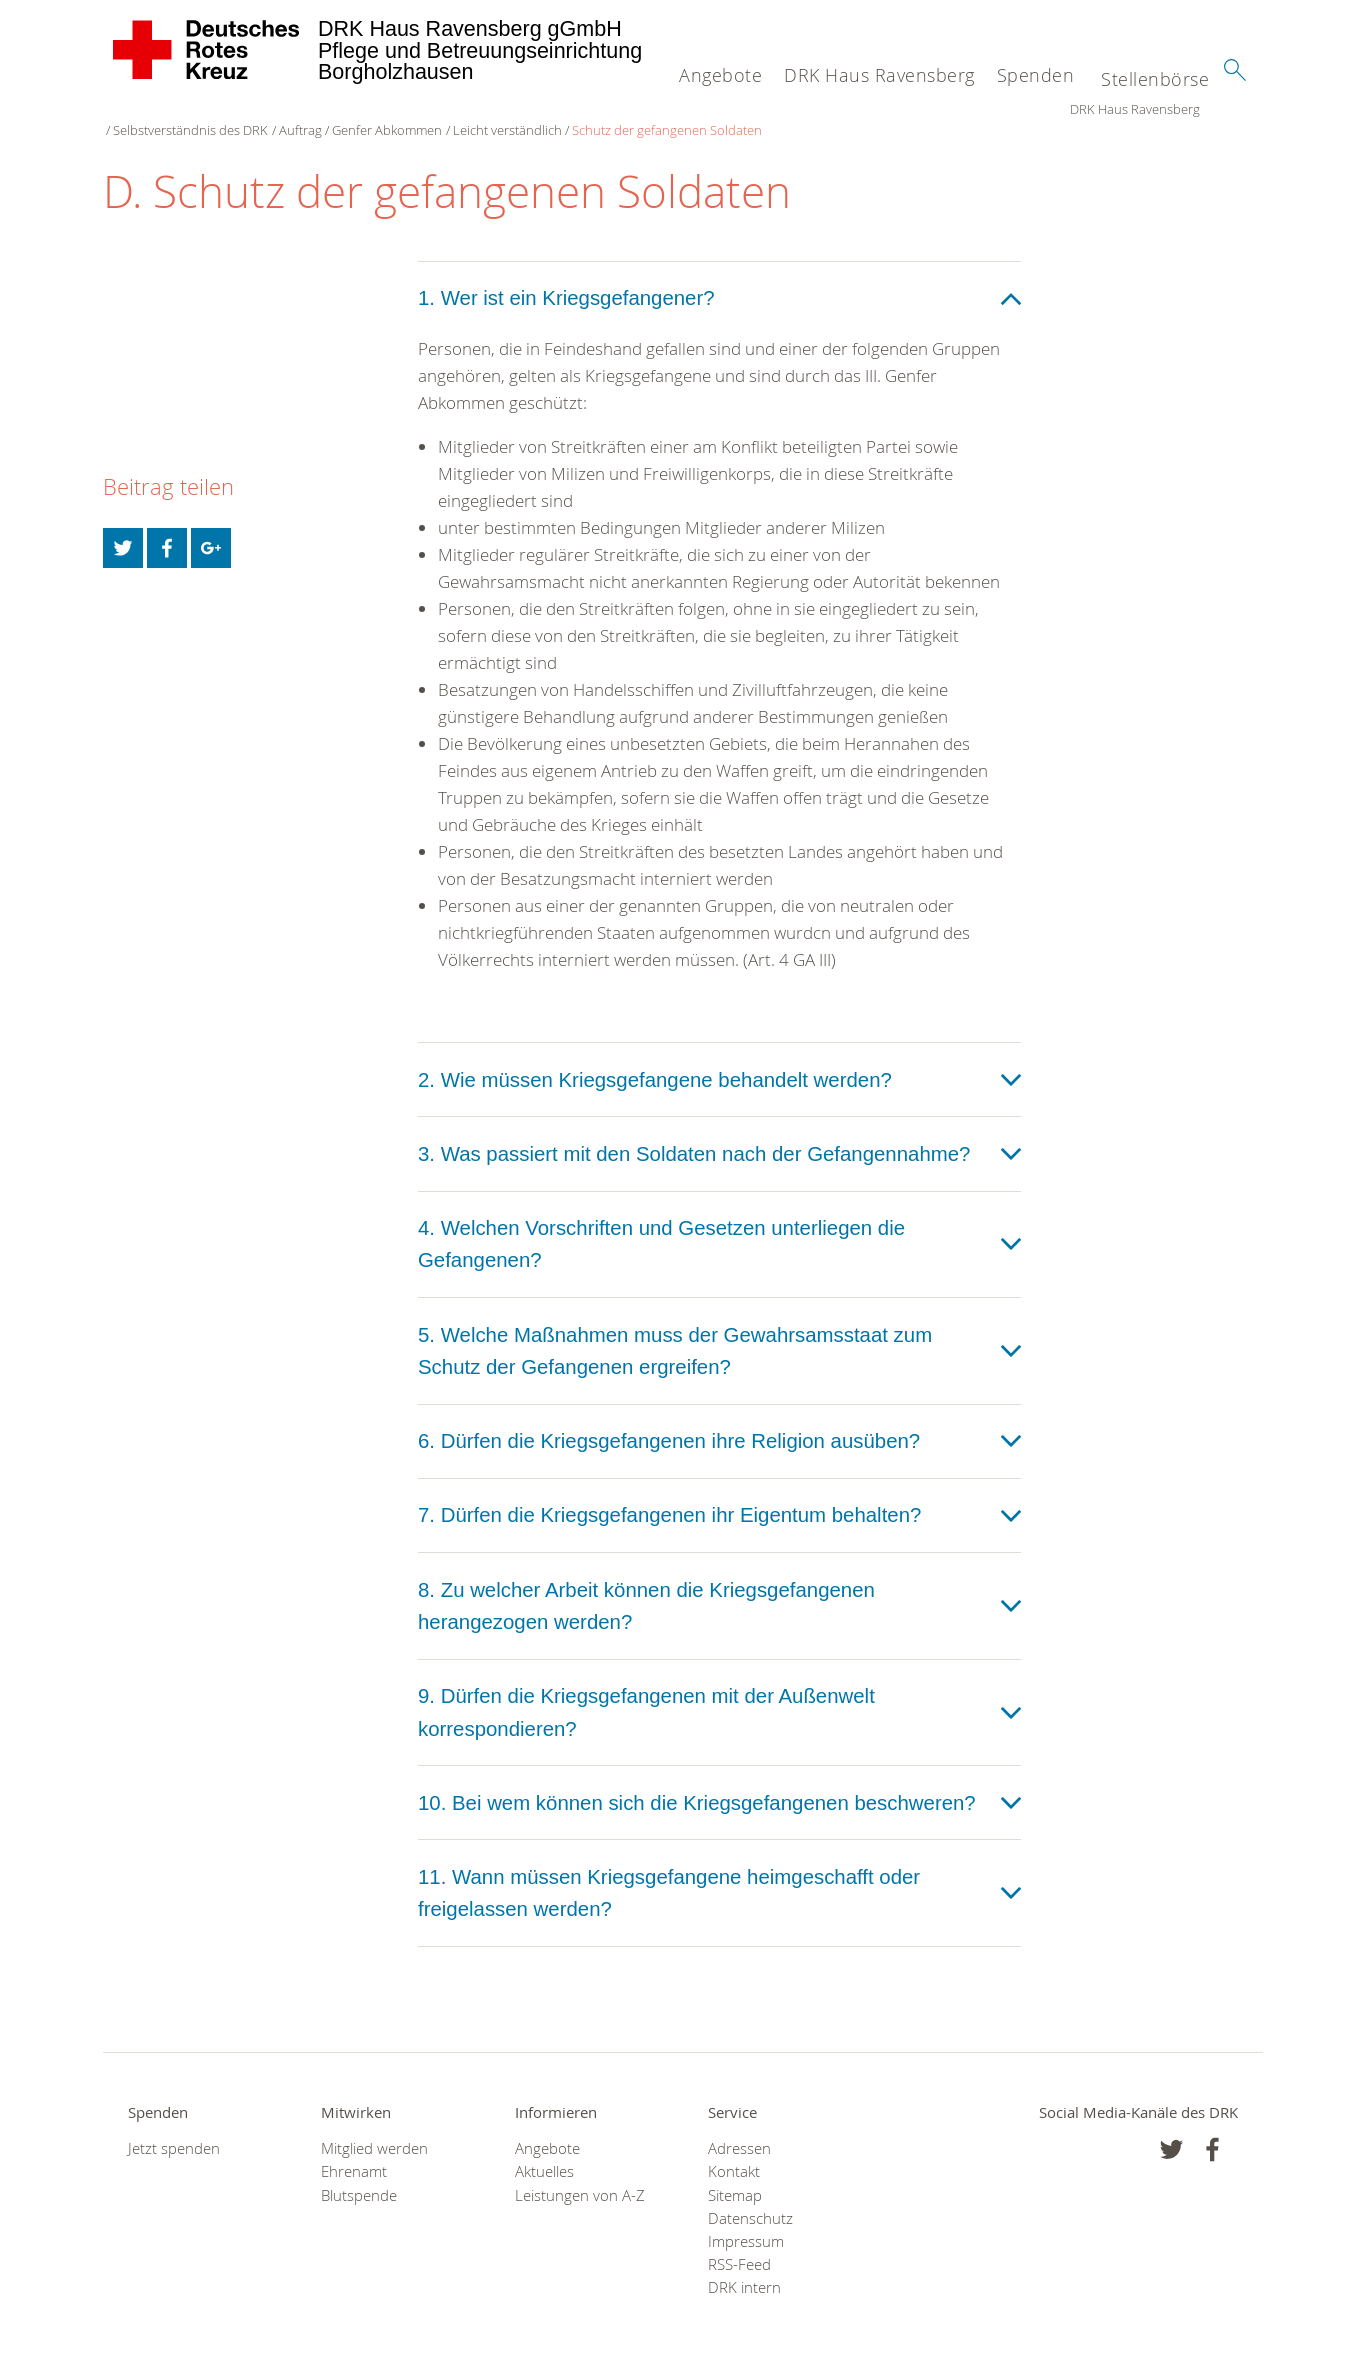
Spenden (1036, 75)
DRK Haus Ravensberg (879, 75)
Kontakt (734, 2151)
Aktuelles (544, 2151)
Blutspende (359, 2175)
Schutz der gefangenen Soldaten (797, 110)
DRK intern (744, 2268)
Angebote (720, 75)
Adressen (739, 2128)
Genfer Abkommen (517, 110)
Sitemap (735, 2175)
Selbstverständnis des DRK (320, 110)
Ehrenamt (354, 2151)
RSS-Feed (739, 2244)
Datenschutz (750, 2198)
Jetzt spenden (174, 2128)
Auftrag (430, 110)
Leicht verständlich (637, 110)
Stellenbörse (1155, 79)
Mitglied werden (374, 2128)
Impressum (746, 2221)
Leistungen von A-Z (580, 2175)
